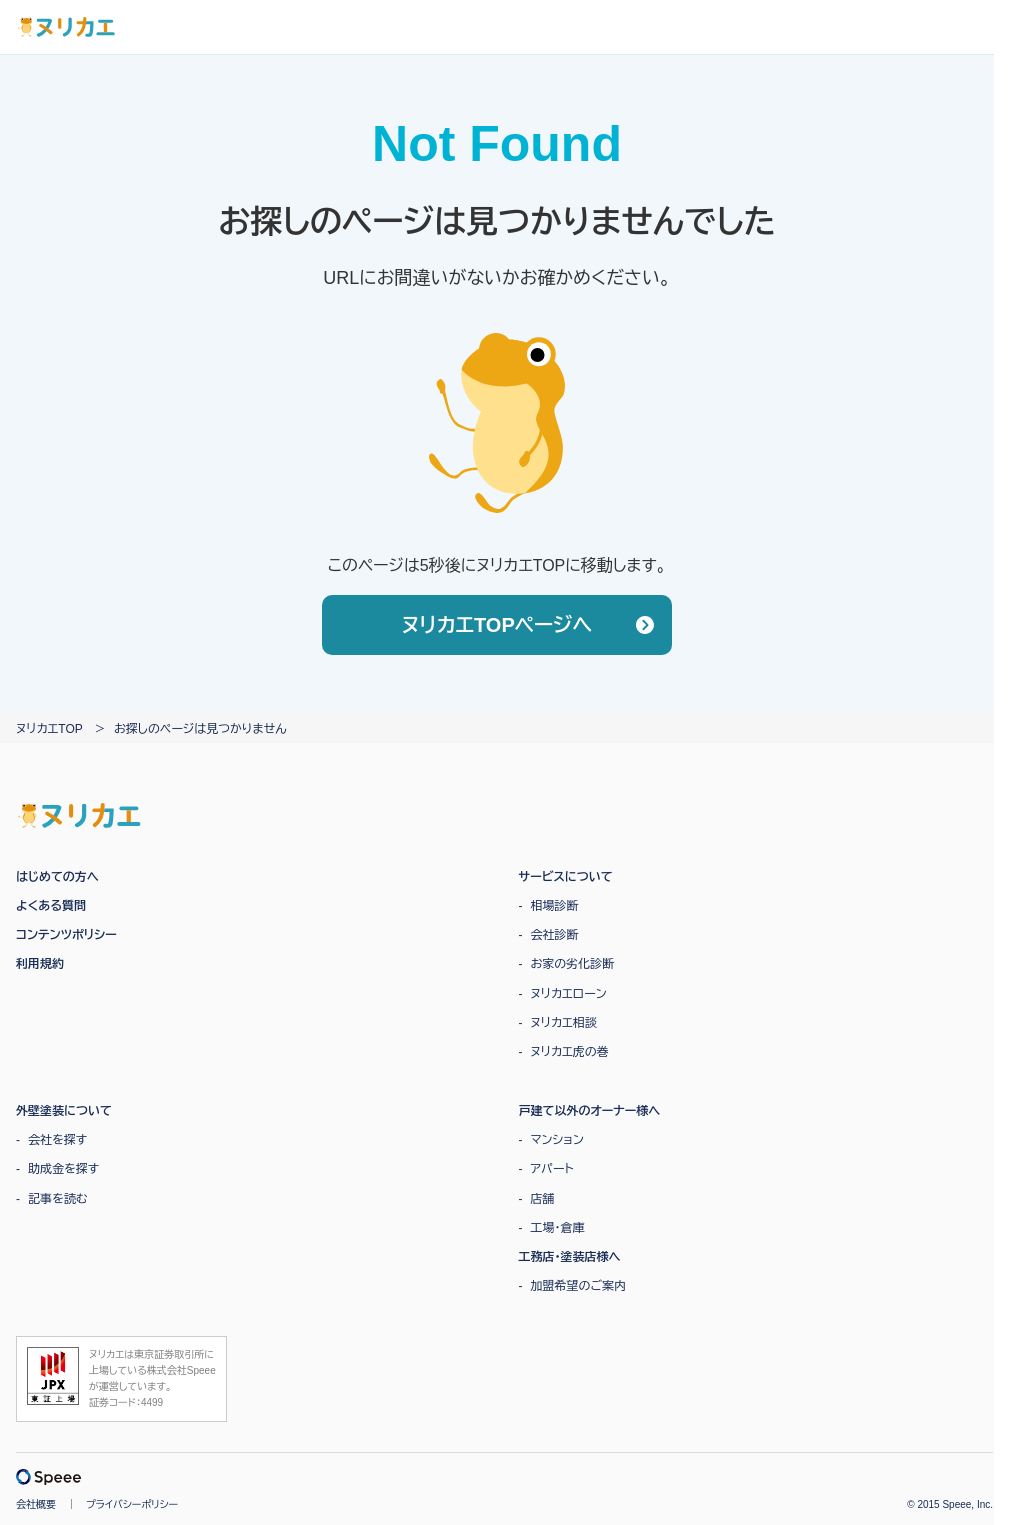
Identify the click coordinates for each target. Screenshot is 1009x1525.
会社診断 (555, 935)
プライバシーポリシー (132, 1504)
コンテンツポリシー (66, 935)
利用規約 (40, 964)
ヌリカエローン (569, 994)
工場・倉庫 (558, 1228)
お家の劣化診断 (573, 964)
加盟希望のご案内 (579, 1286)
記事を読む (58, 1199)
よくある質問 (51, 906)
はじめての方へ (57, 877)
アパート (552, 1169)
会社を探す (57, 1140)
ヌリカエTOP (49, 729)
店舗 (543, 1199)
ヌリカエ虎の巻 (570, 1052)
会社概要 (36, 1504)
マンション (557, 1140)
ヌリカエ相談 (564, 1023)
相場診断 (555, 906)
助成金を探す (63, 1169)
